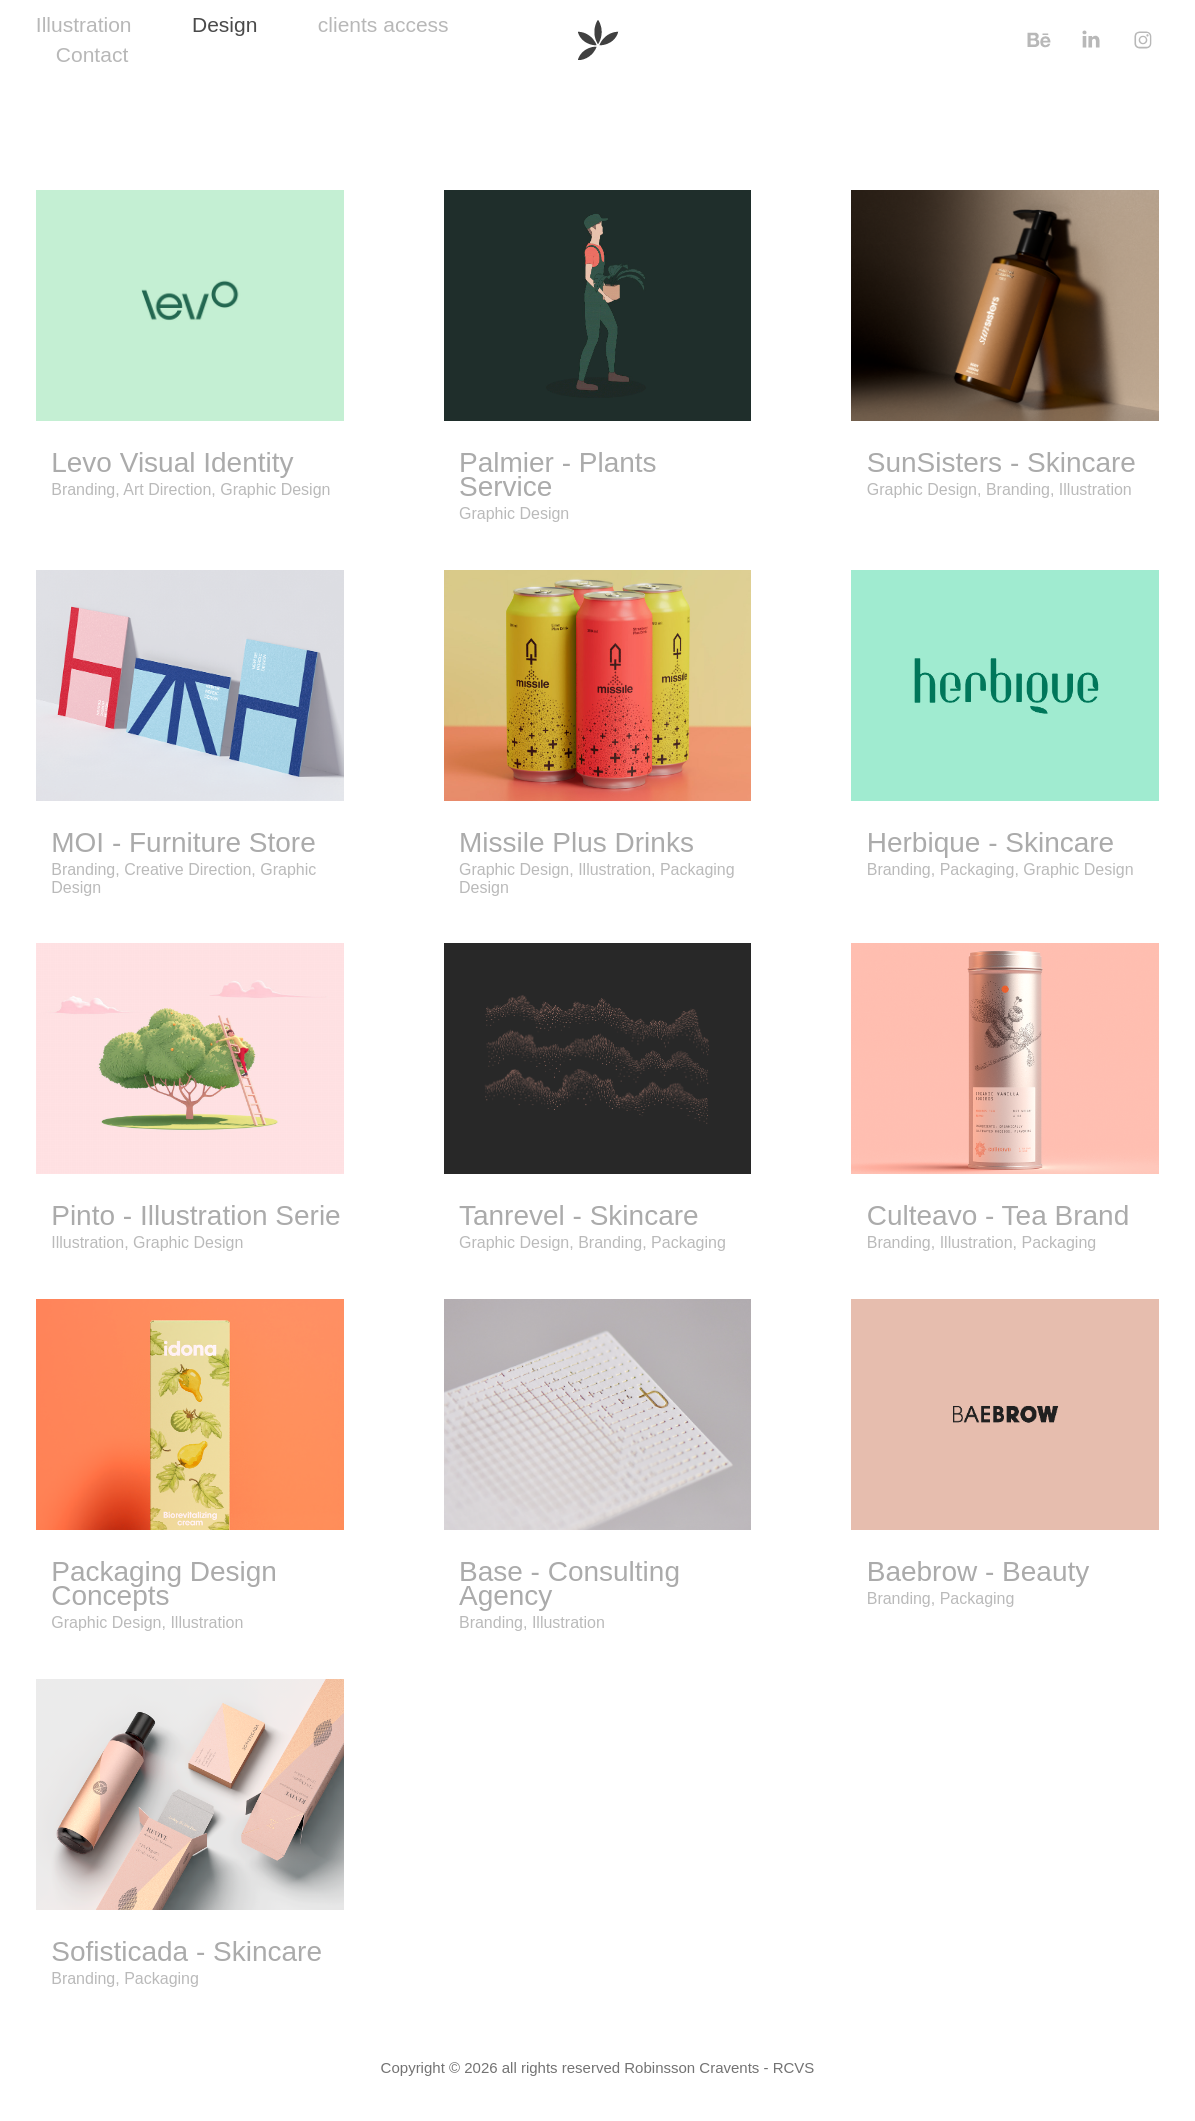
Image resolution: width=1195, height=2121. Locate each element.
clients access (383, 24)
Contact (92, 54)
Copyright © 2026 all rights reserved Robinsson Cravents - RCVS (598, 2067)
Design (224, 24)
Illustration (84, 24)
